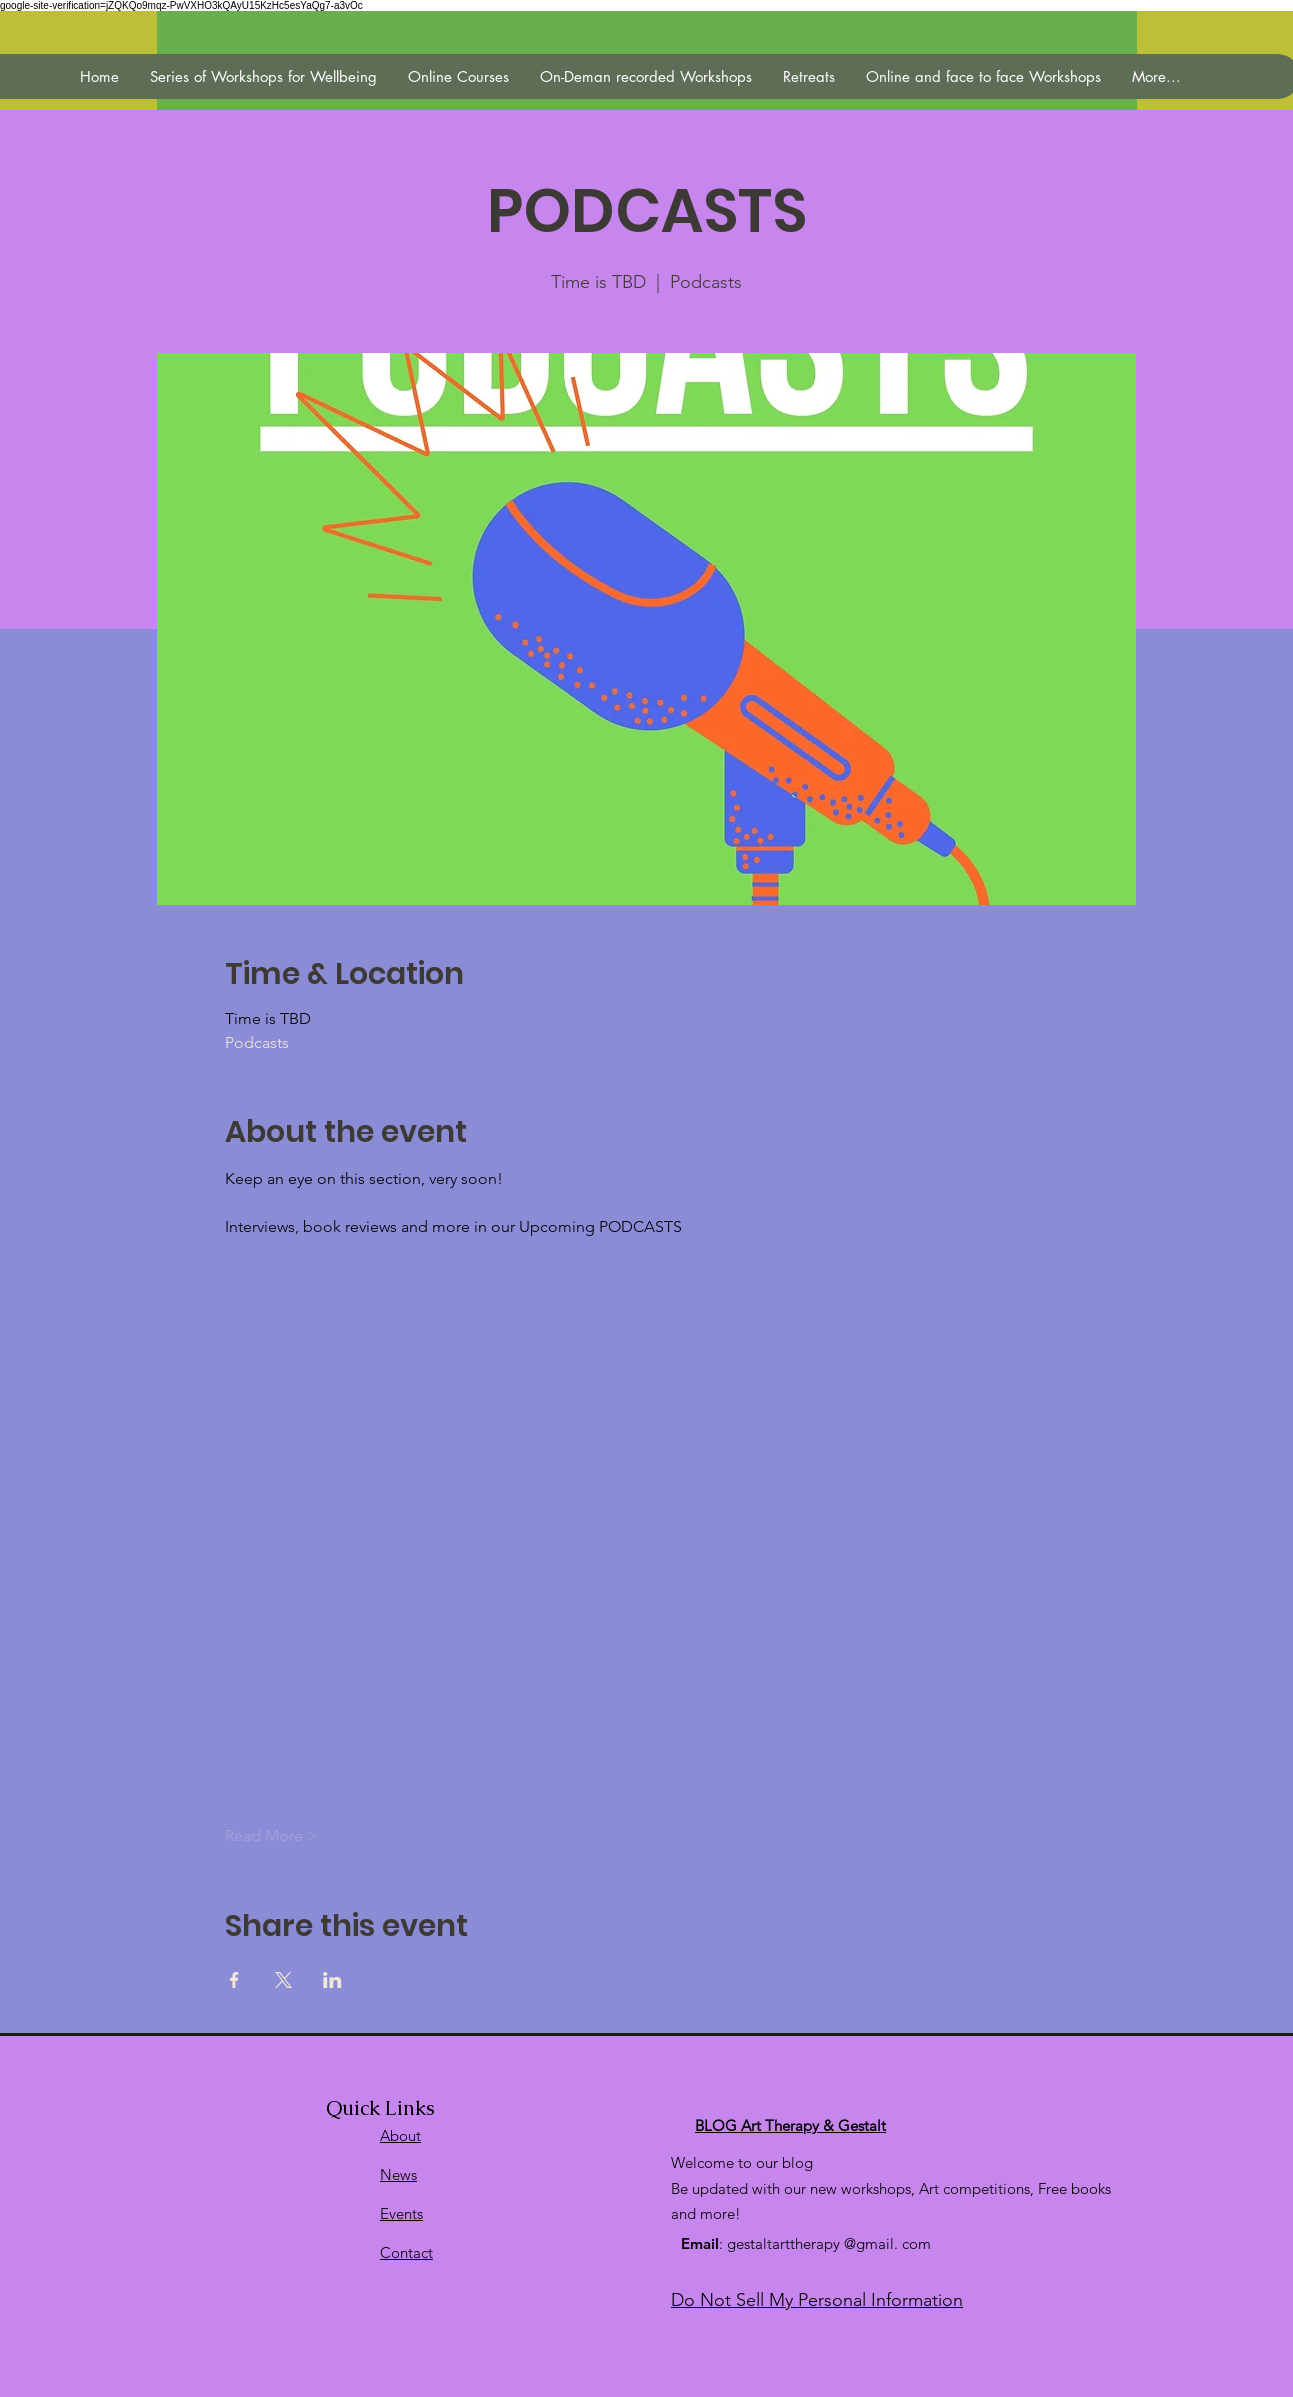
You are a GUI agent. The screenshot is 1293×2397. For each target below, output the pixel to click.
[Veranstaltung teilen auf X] (283, 1980)
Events (401, 2213)
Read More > (271, 1835)
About (400, 2135)
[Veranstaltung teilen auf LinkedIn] (332, 1980)
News (398, 2174)
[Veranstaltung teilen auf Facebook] (234, 1980)
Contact (406, 2252)
